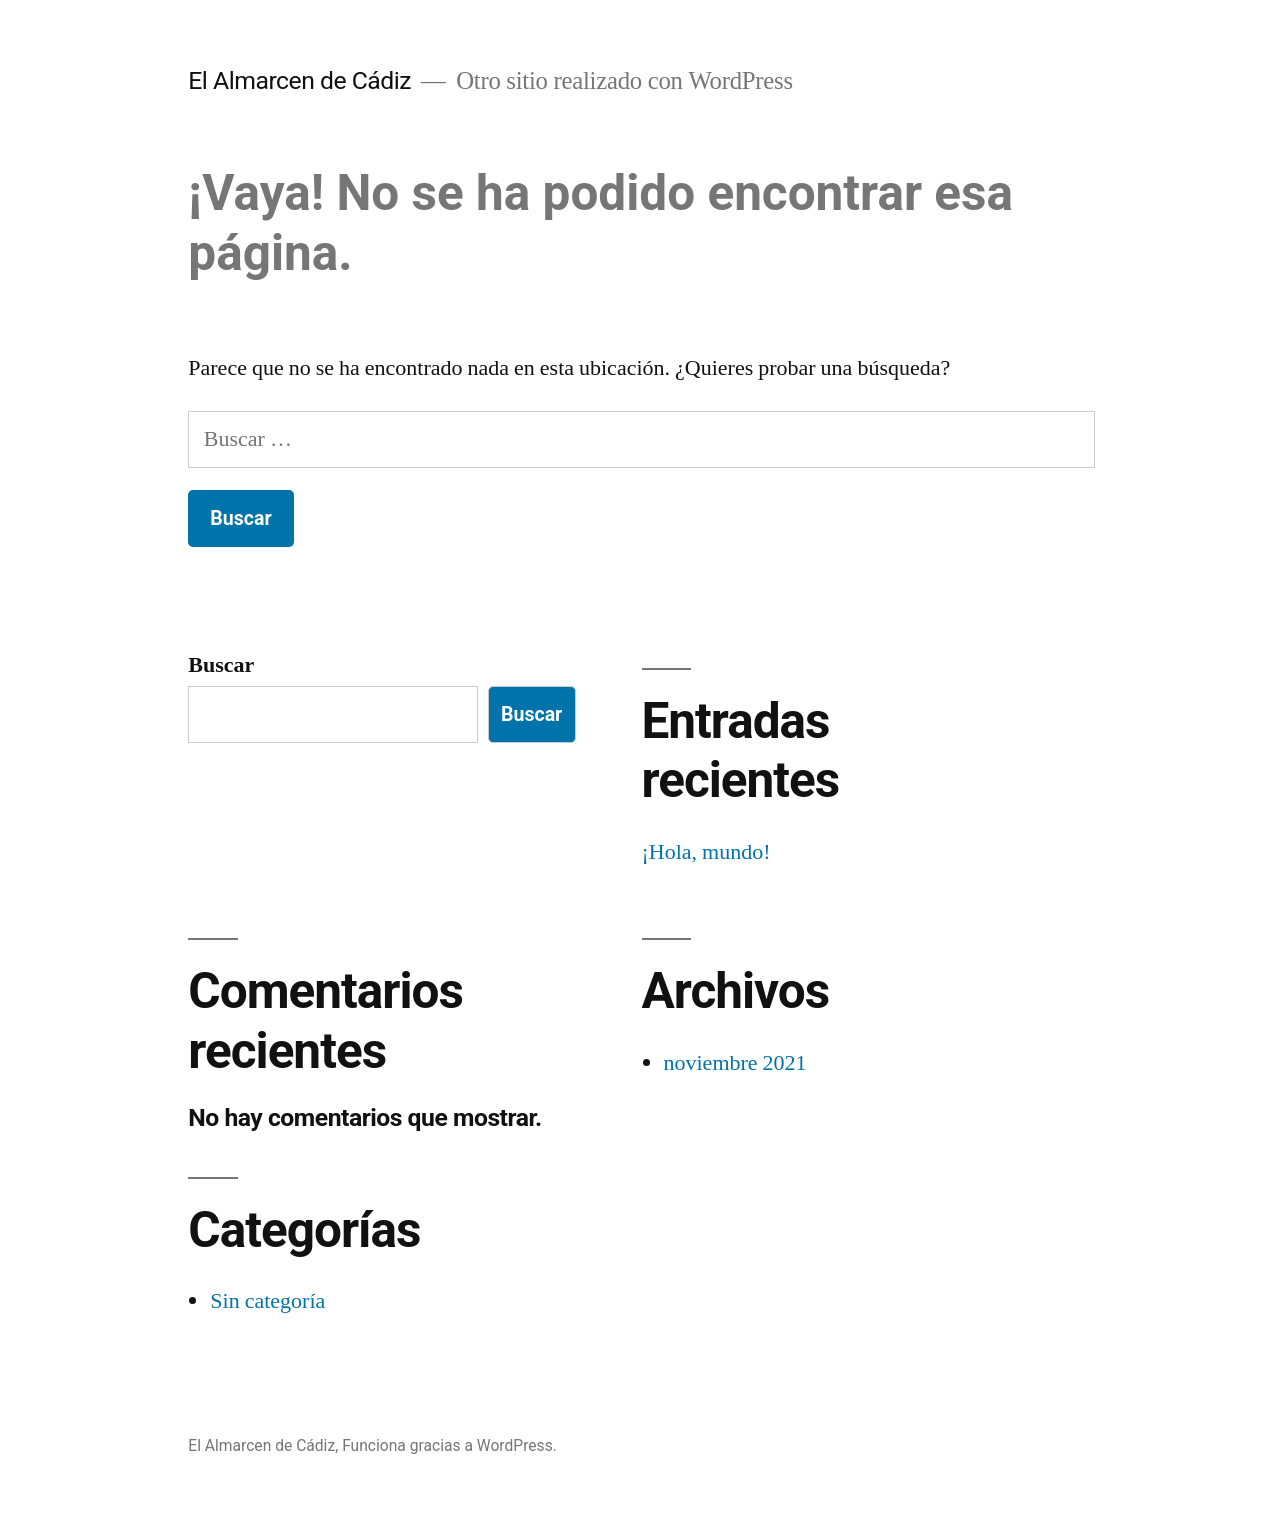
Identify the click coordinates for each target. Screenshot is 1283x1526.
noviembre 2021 (735, 1063)
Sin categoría (267, 1301)
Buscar (221, 665)
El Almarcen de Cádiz (299, 80)
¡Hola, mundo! (706, 852)
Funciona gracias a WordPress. (449, 1445)
